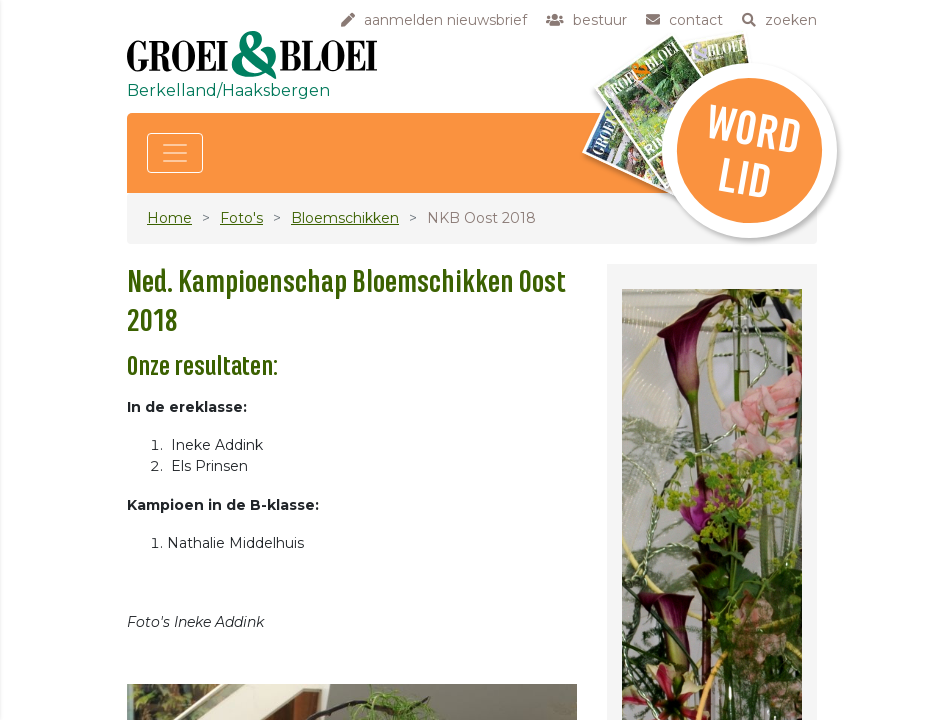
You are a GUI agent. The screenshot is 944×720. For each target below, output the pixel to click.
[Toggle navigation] (175, 153)
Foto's (241, 218)
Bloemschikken (345, 218)
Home (169, 218)
